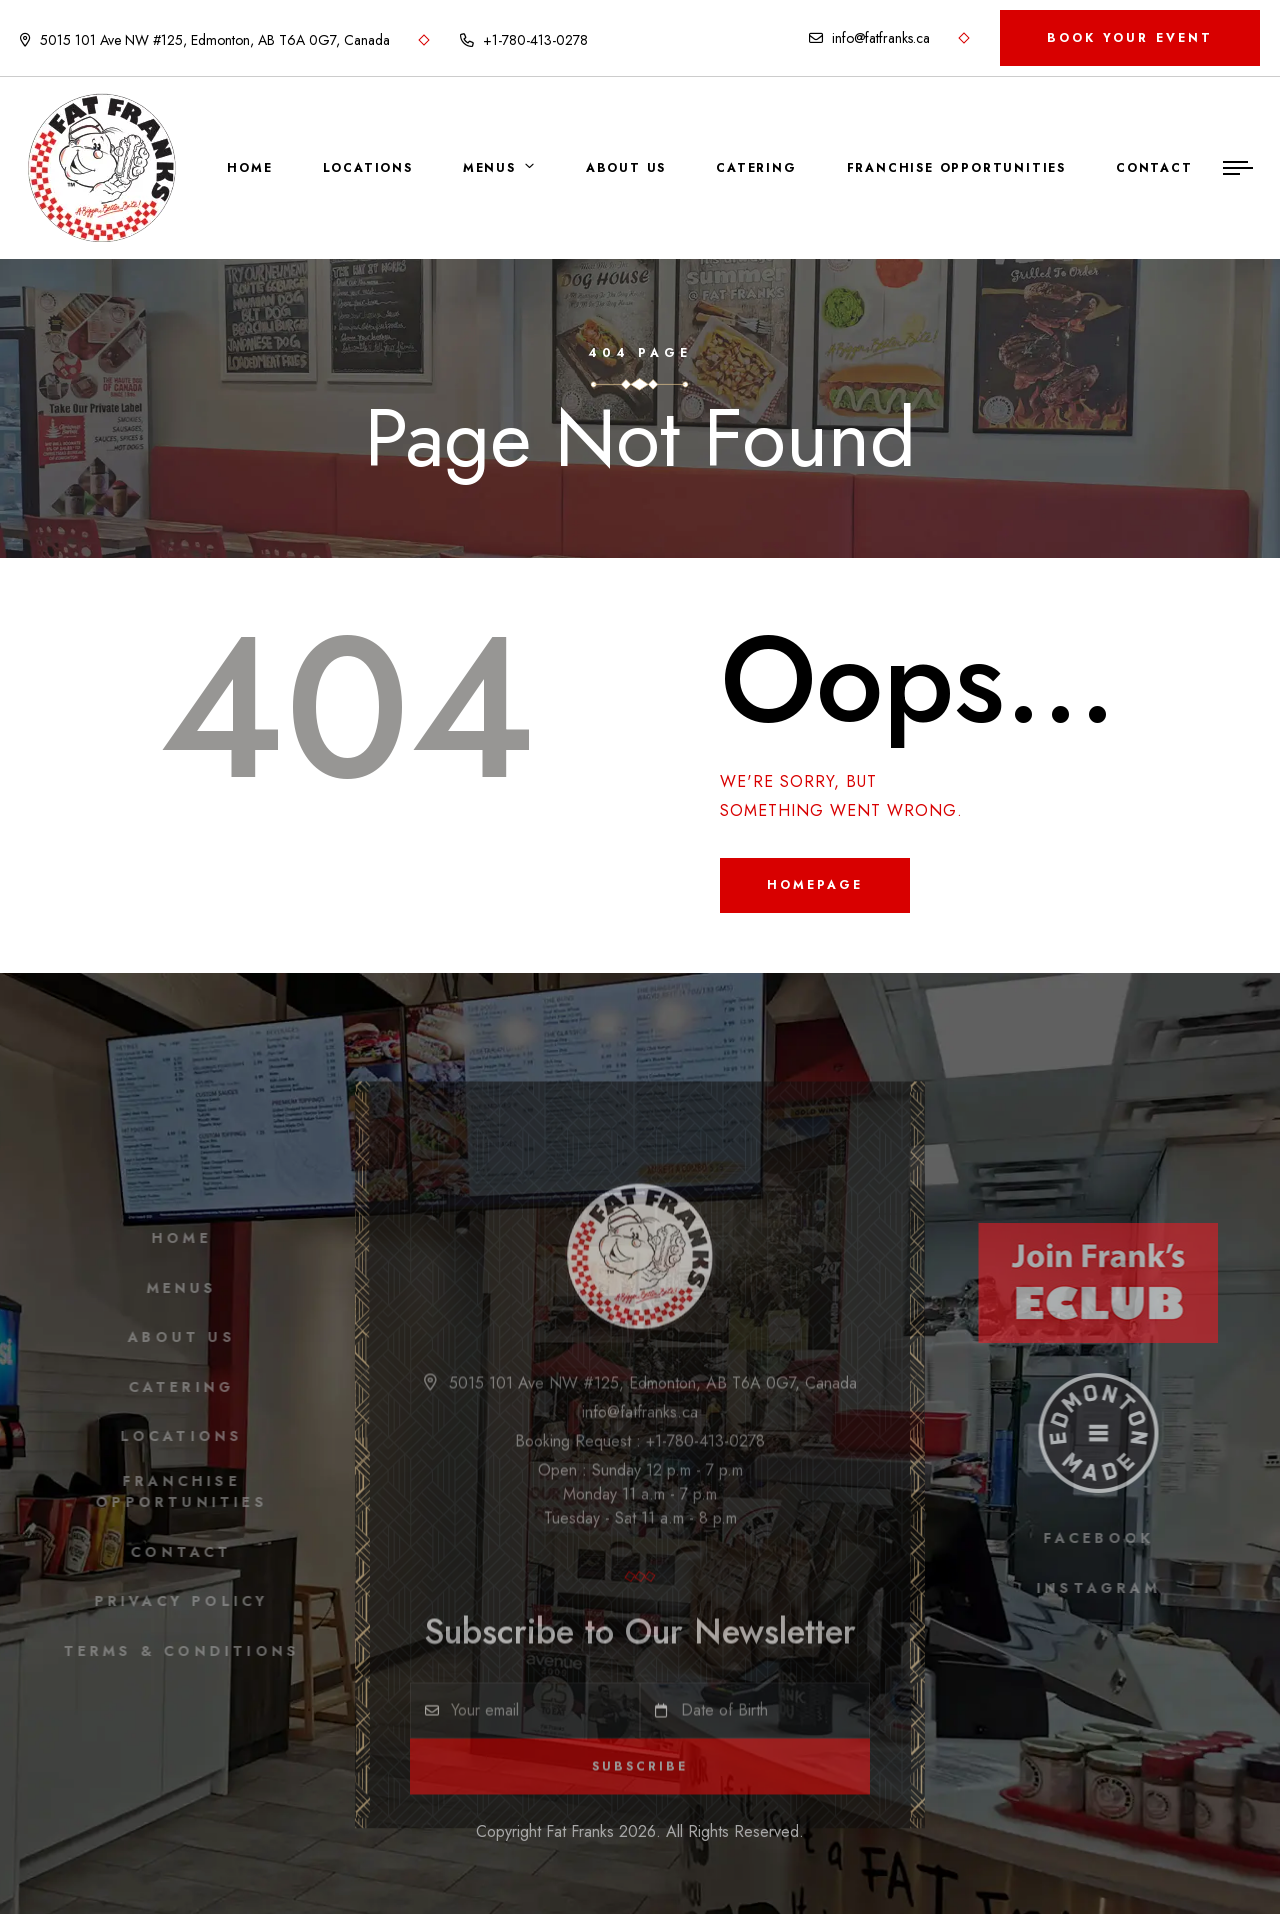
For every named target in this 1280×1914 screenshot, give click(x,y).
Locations (368, 168)
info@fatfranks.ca (869, 38)
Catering (756, 168)
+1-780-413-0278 (524, 40)
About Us (626, 168)
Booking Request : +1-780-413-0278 (640, 1447)
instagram (1105, 1588)
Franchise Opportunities (956, 168)
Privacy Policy (175, 1601)
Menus (489, 168)
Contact (1154, 168)
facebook (1104, 1538)
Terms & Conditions (175, 1651)
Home (249, 168)
